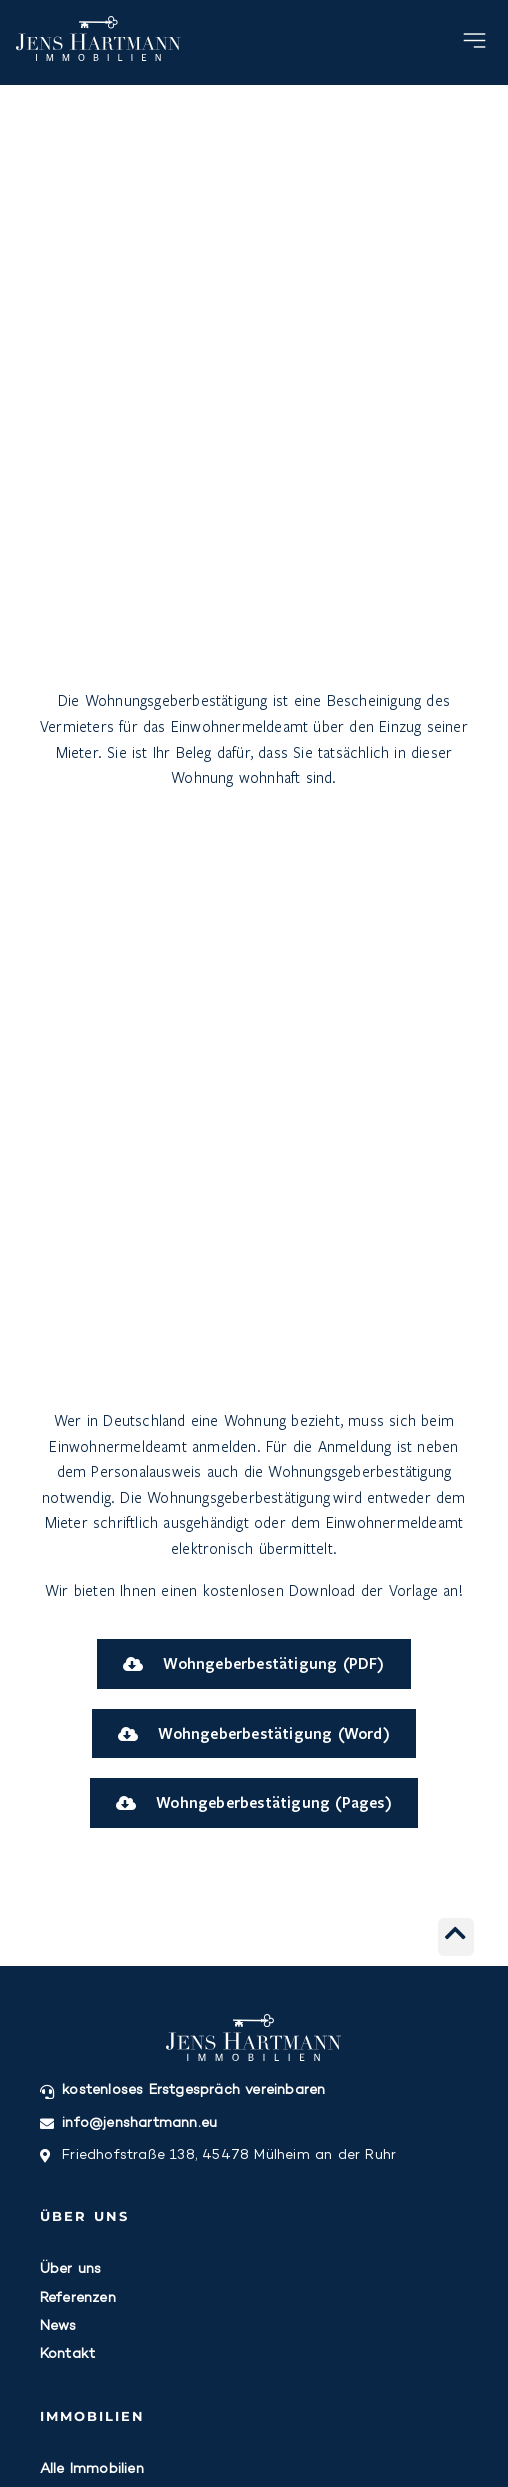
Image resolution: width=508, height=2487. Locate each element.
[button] (475, 43)
